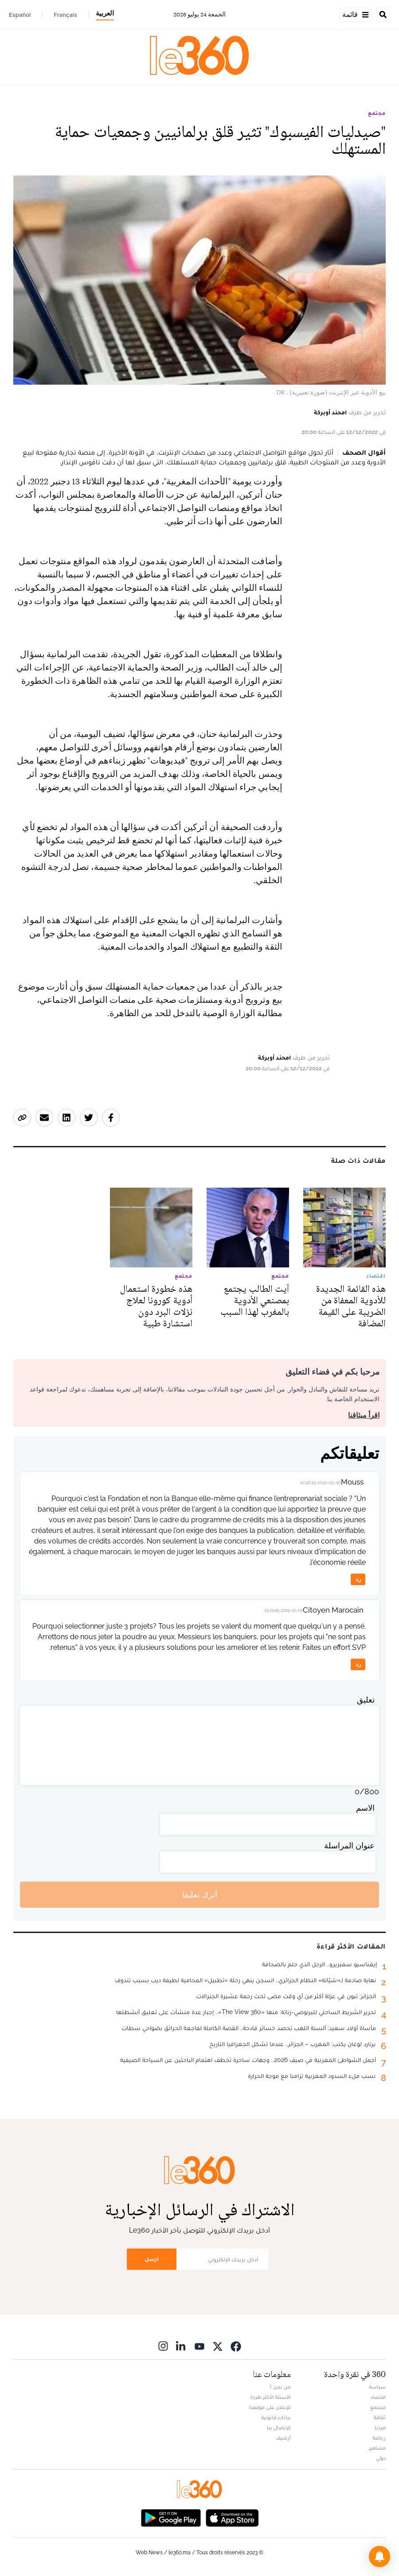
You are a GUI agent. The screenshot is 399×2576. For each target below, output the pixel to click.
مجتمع (377, 113)
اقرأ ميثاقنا (363, 1415)
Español (20, 14)
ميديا (380, 2427)
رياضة (379, 2438)
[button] (379, 2556)
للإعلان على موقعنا (270, 2407)
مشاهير (377, 2448)
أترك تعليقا (199, 1894)
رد (358, 1579)
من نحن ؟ (280, 2387)
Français (65, 14)
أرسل (152, 2259)
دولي (381, 2458)
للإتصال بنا (279, 2427)
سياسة (377, 2387)
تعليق (366, 1699)
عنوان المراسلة (349, 1845)
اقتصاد (378, 2397)
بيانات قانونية (276, 2417)
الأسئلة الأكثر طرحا (270, 2397)
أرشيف (283, 2438)
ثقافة (380, 2417)
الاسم (365, 1807)
